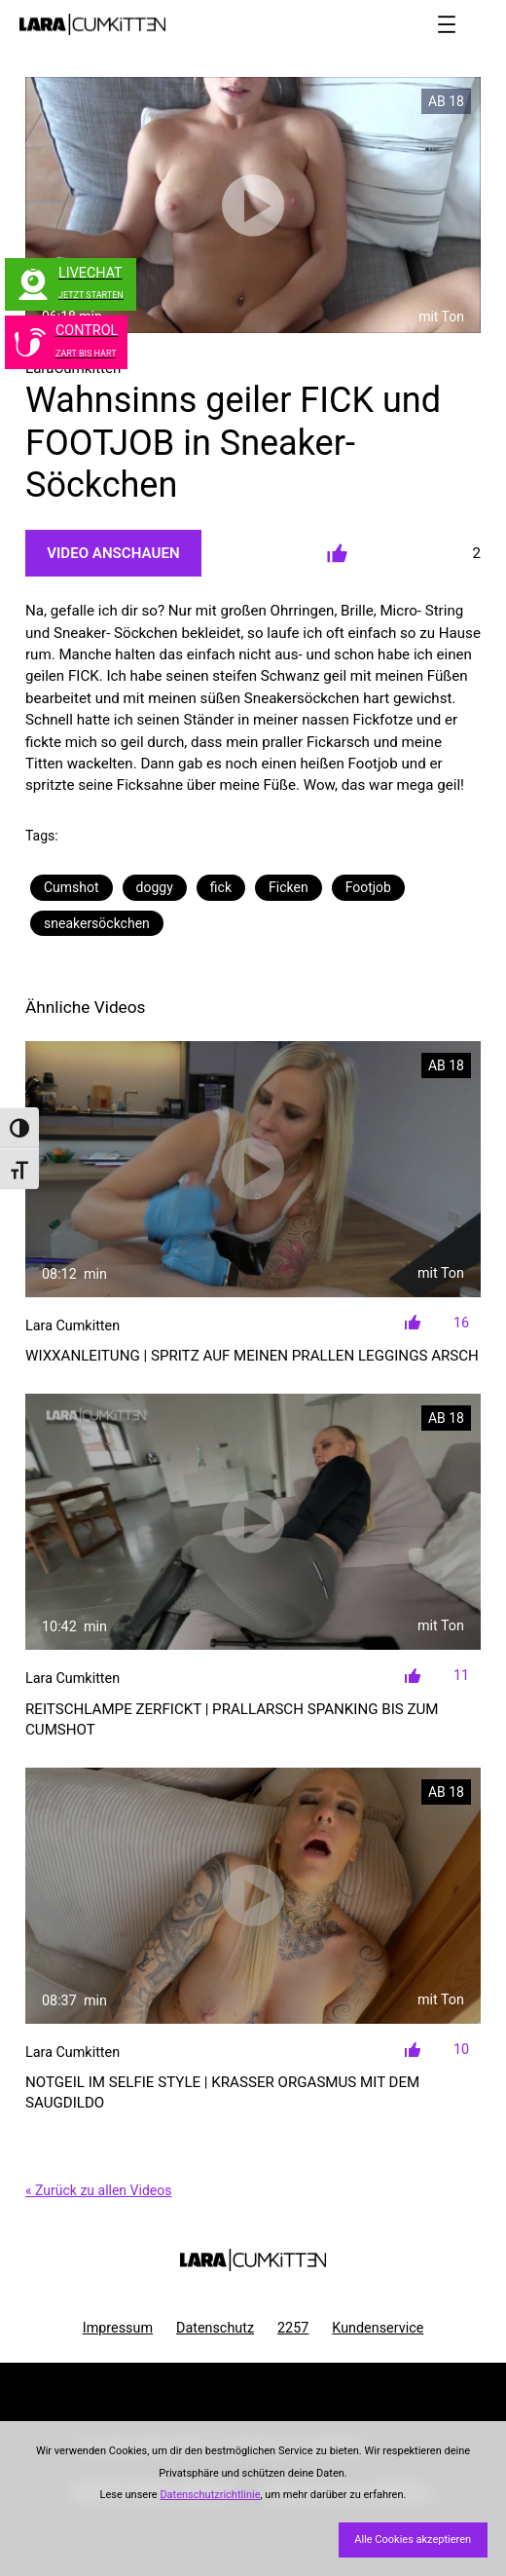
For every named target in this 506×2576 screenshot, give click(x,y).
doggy (154, 887)
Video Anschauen (113, 553)
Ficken (288, 887)
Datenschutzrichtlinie (210, 2494)
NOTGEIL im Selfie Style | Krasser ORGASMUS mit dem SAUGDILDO (222, 2092)
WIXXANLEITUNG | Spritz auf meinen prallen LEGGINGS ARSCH (252, 1355)
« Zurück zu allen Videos (98, 2190)
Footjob (368, 887)
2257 (292, 2328)
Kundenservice (377, 2328)
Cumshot (71, 887)
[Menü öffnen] (446, 24)
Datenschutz (215, 2328)
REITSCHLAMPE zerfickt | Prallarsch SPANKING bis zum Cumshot (232, 1719)
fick (221, 887)
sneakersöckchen (97, 923)
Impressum (118, 2328)
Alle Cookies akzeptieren (412, 2539)
